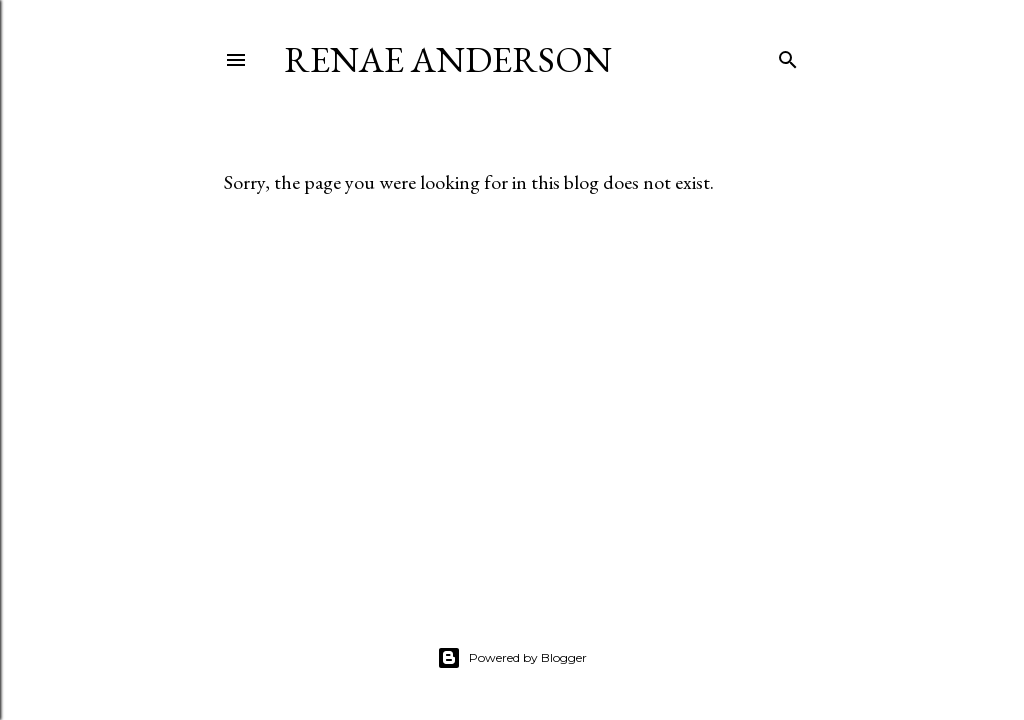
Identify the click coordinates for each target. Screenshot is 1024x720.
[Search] (788, 55)
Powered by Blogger (512, 658)
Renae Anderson (448, 59)
